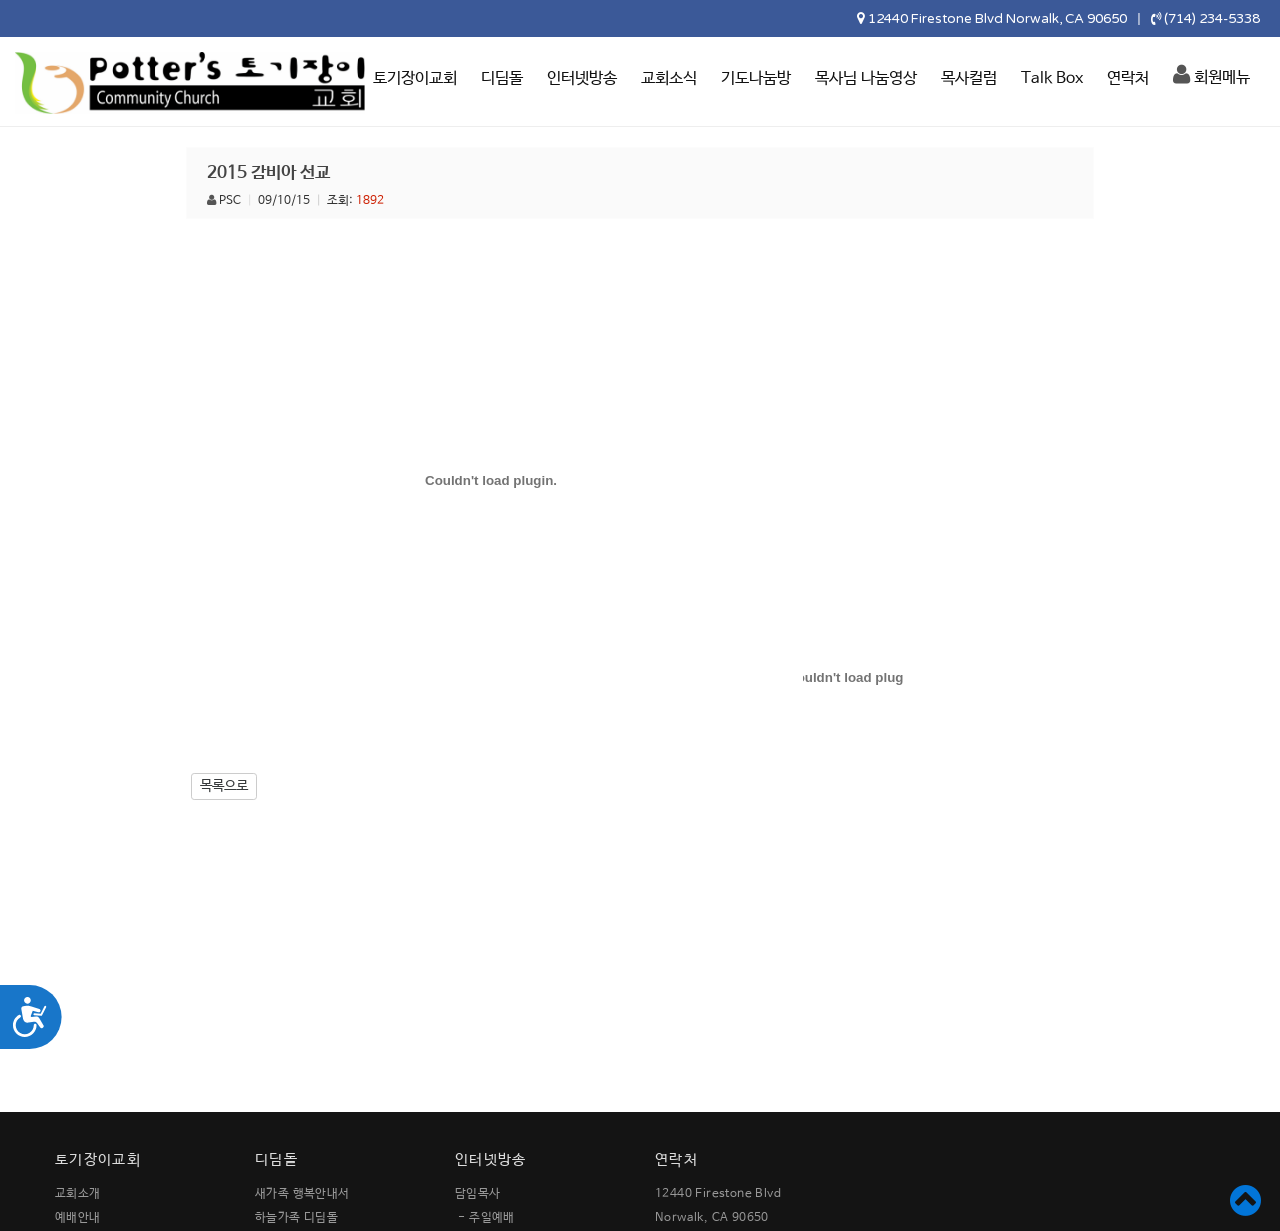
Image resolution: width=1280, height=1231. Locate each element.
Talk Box (1052, 78)
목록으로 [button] (224, 786)
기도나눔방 (756, 78)
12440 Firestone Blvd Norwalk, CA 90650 (997, 19)
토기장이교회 (415, 78)
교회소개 (78, 1194)
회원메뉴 (1211, 75)
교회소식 (669, 78)
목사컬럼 (969, 78)
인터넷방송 (582, 78)
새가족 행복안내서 (302, 1194)
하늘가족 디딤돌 (296, 1218)
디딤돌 (502, 78)
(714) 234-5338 (1212, 19)
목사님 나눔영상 (866, 78)
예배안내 (78, 1218)
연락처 (1128, 78)
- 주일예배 (486, 1218)
